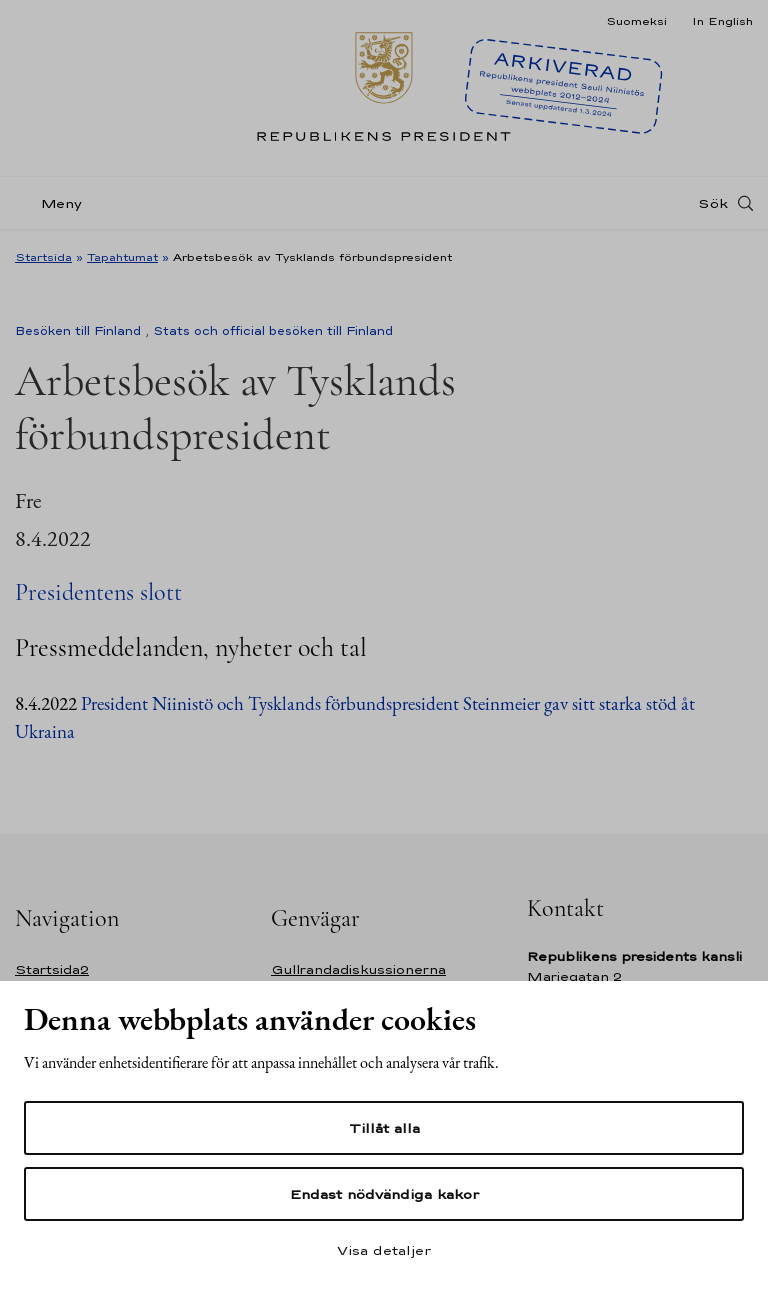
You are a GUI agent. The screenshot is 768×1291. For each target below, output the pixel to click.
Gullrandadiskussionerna (358, 969)
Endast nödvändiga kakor (384, 1194)
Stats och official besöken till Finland (273, 331)
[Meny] (54, 203)
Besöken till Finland (78, 331)
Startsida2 (52, 969)
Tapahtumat (122, 257)
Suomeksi (636, 21)
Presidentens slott (98, 592)
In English (722, 21)
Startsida (43, 257)
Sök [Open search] (713, 203)
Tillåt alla (384, 1128)
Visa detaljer (384, 1250)
